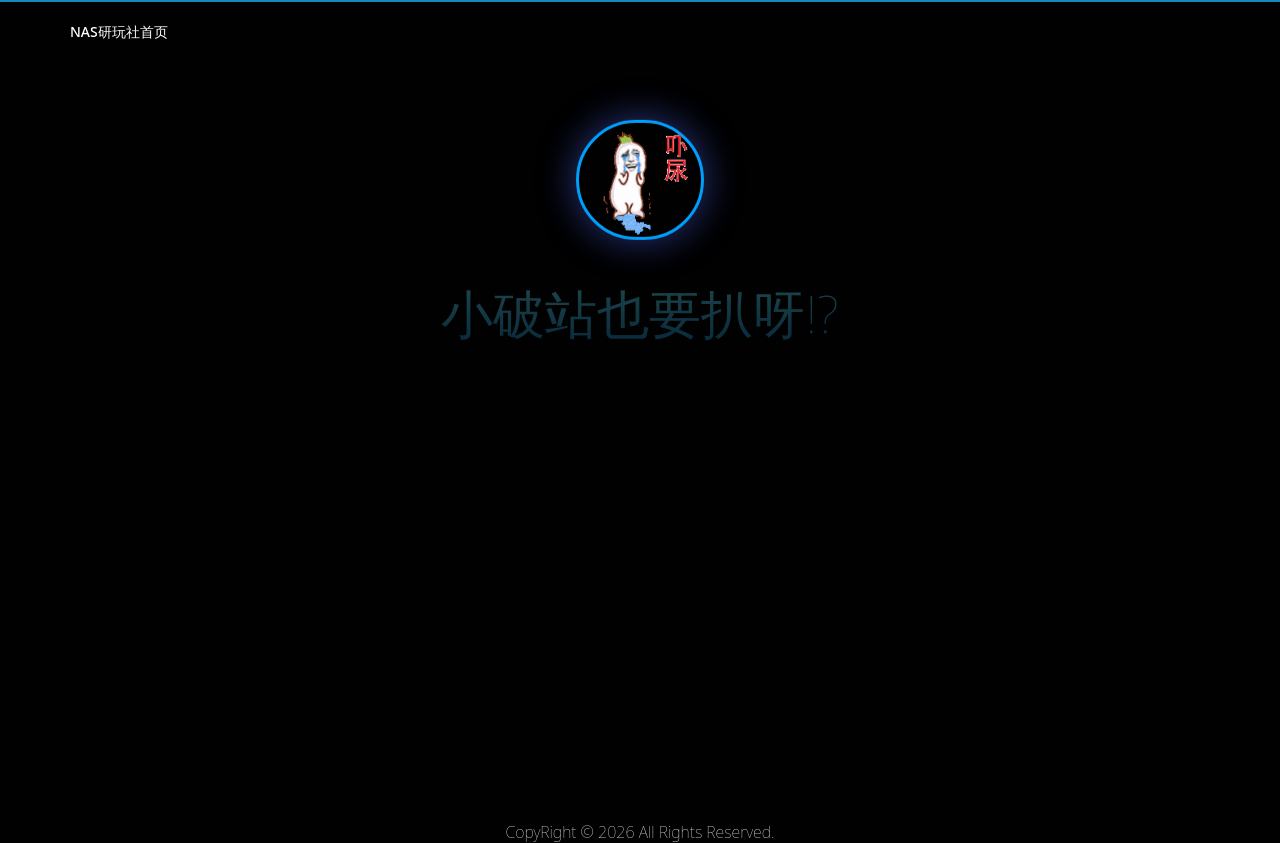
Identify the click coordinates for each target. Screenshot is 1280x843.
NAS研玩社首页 (119, 31)
